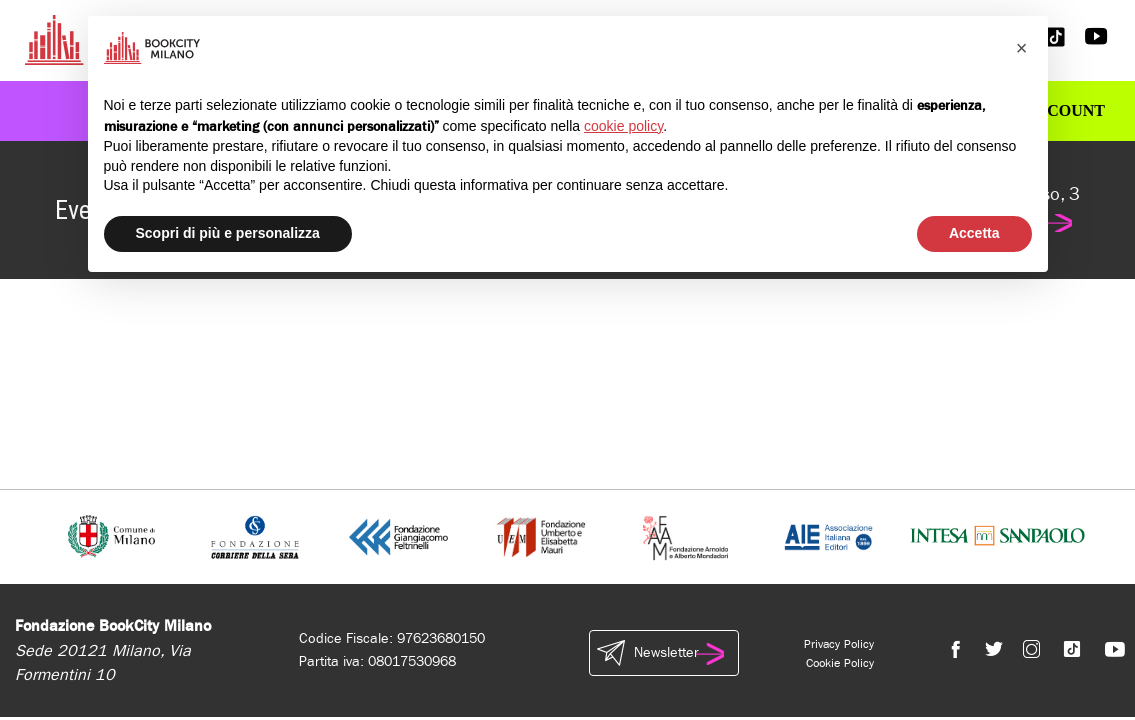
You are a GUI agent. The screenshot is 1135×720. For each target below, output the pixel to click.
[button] (1022, 48)
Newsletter (664, 653)
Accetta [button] (974, 233)
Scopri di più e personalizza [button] (228, 233)
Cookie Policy (840, 663)
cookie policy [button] (623, 126)
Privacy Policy (839, 644)
